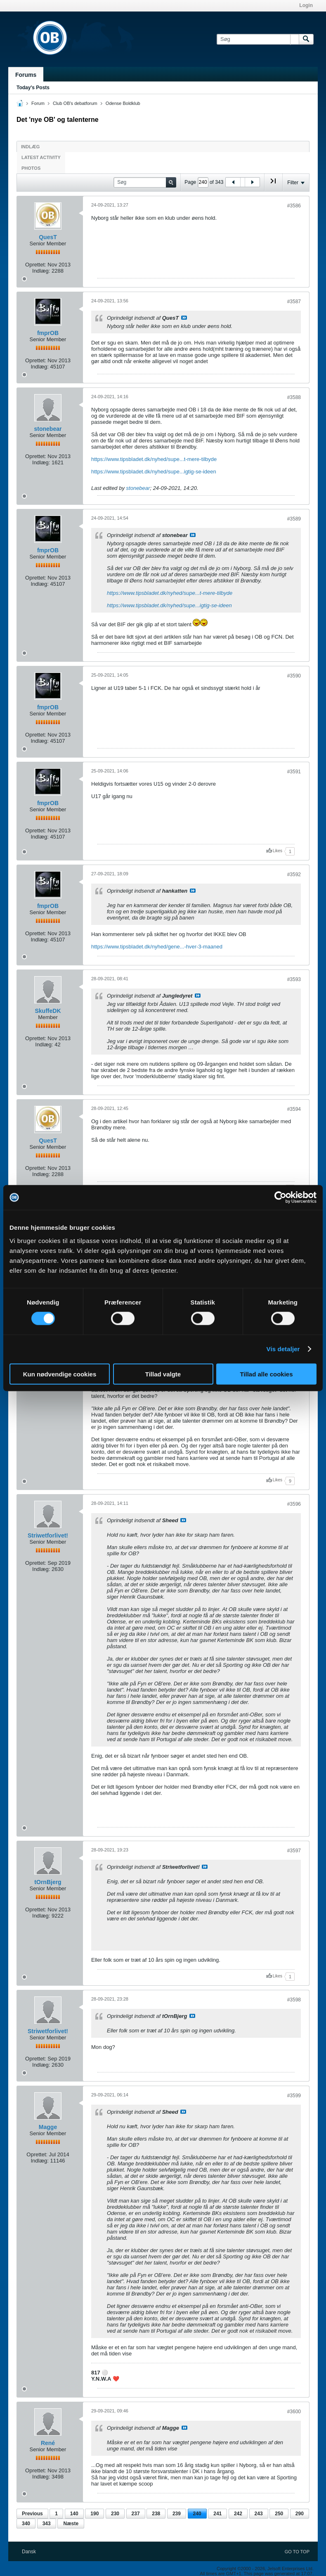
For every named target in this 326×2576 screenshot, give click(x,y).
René (48, 2443)
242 (238, 2514)
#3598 (294, 2000)
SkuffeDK (48, 1011)
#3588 (294, 397)
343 (47, 2523)
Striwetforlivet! (48, 1535)
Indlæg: (41, 271)
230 (115, 2514)
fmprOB (48, 333)
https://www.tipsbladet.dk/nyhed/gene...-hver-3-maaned (156, 946)
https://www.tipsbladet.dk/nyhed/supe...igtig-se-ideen (153, 471)
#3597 (294, 1851)
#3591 (294, 772)
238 (156, 2514)
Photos (30, 168)
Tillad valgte (163, 1373)
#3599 (294, 2095)
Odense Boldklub (123, 103)
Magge (48, 2127)
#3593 (294, 979)
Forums (25, 74)
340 (26, 2523)
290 (299, 2514)
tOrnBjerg (47, 1882)
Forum (38, 103)
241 (217, 2514)
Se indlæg (184, 318)
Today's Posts (33, 87)
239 (176, 2514)
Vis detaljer (283, 1348)
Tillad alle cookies (266, 1373)
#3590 (294, 676)
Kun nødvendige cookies (60, 1373)
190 (94, 2514)
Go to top (297, 2551)
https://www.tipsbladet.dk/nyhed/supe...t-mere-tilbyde (154, 459)
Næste (70, 2523)
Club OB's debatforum (75, 103)
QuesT (48, 237)
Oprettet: (35, 264)
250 (279, 2514)
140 (74, 2514)
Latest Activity (41, 157)
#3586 (294, 206)
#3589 (294, 519)
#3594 (294, 1109)
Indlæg (30, 146)
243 (259, 2514)
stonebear (48, 428)
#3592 (294, 874)
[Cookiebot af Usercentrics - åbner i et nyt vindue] (280, 1197)
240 (197, 2514)
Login (306, 5)
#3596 (294, 1504)
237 (136, 2514)
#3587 (294, 301)
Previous (32, 2514)
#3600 (294, 2411)
